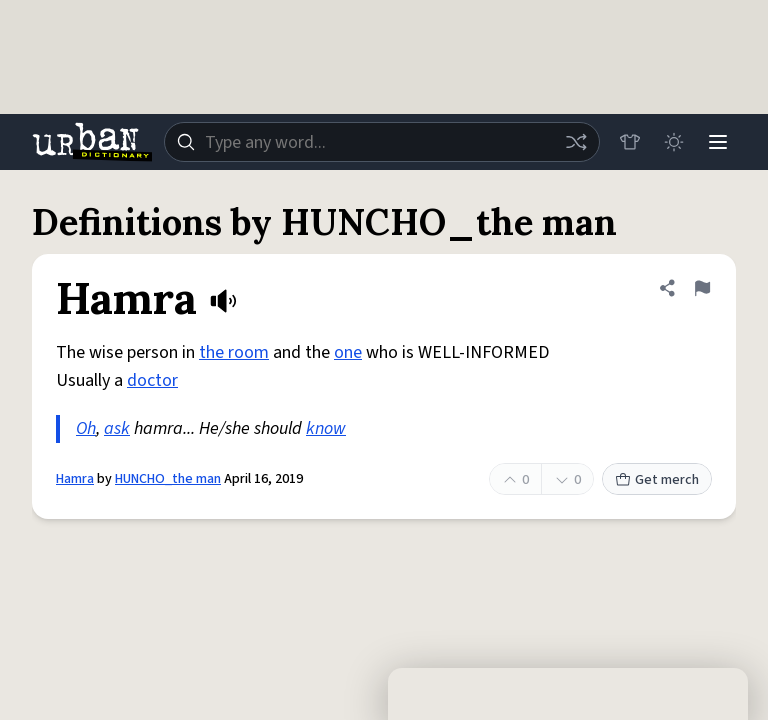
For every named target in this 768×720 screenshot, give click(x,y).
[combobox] (382, 142)
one (348, 352)
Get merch (657, 480)
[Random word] (576, 142)
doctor (152, 380)
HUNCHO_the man (168, 479)
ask (117, 428)
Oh (86, 428)
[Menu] (718, 142)
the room (234, 352)
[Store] (630, 142)
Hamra (75, 479)
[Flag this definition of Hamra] (702, 288)
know (326, 428)
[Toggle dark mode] (674, 142)
